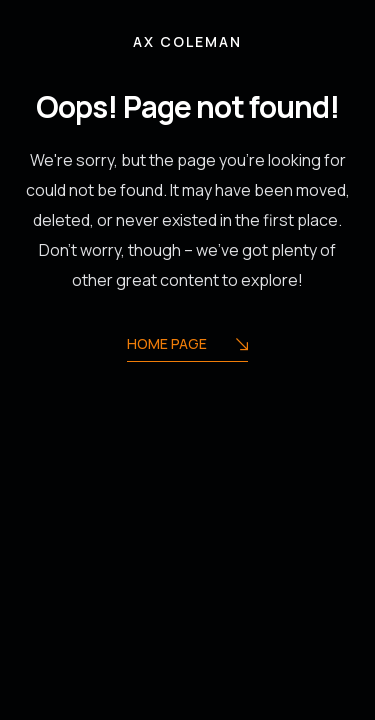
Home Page (187, 345)
